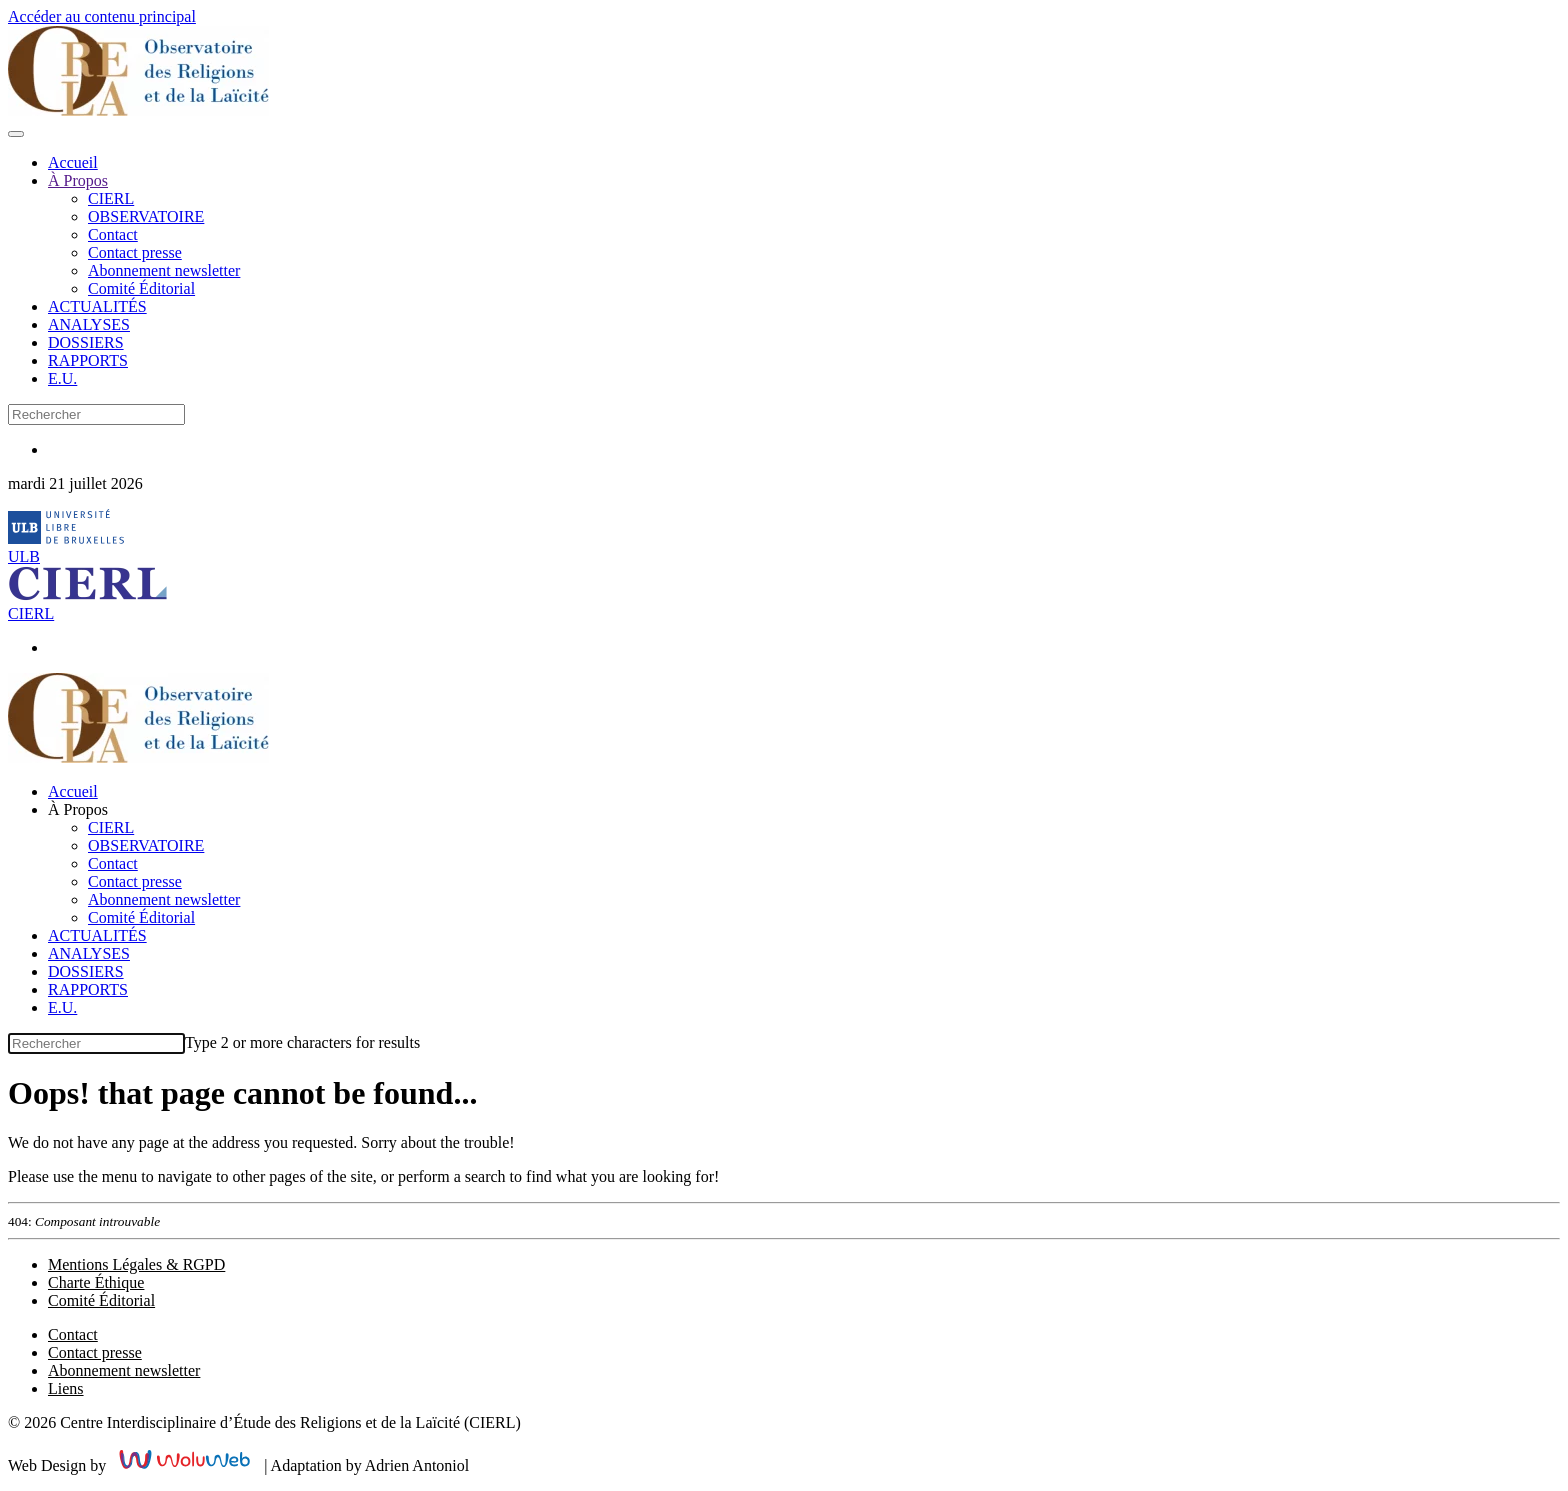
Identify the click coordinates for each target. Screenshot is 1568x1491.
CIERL (111, 198)
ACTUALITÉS (97, 306)
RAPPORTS (88, 360)
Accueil (73, 162)
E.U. (62, 378)
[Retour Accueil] (138, 110)
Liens (66, 1388)
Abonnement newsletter (164, 270)
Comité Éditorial (141, 288)
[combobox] (96, 414)
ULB (24, 556)
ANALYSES (89, 324)
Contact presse (135, 252)
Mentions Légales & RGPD (136, 1264)
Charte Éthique (96, 1282)
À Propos (78, 180)
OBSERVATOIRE (146, 216)
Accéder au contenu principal (102, 16)
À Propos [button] (78, 809)
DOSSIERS (86, 342)
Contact (113, 234)
